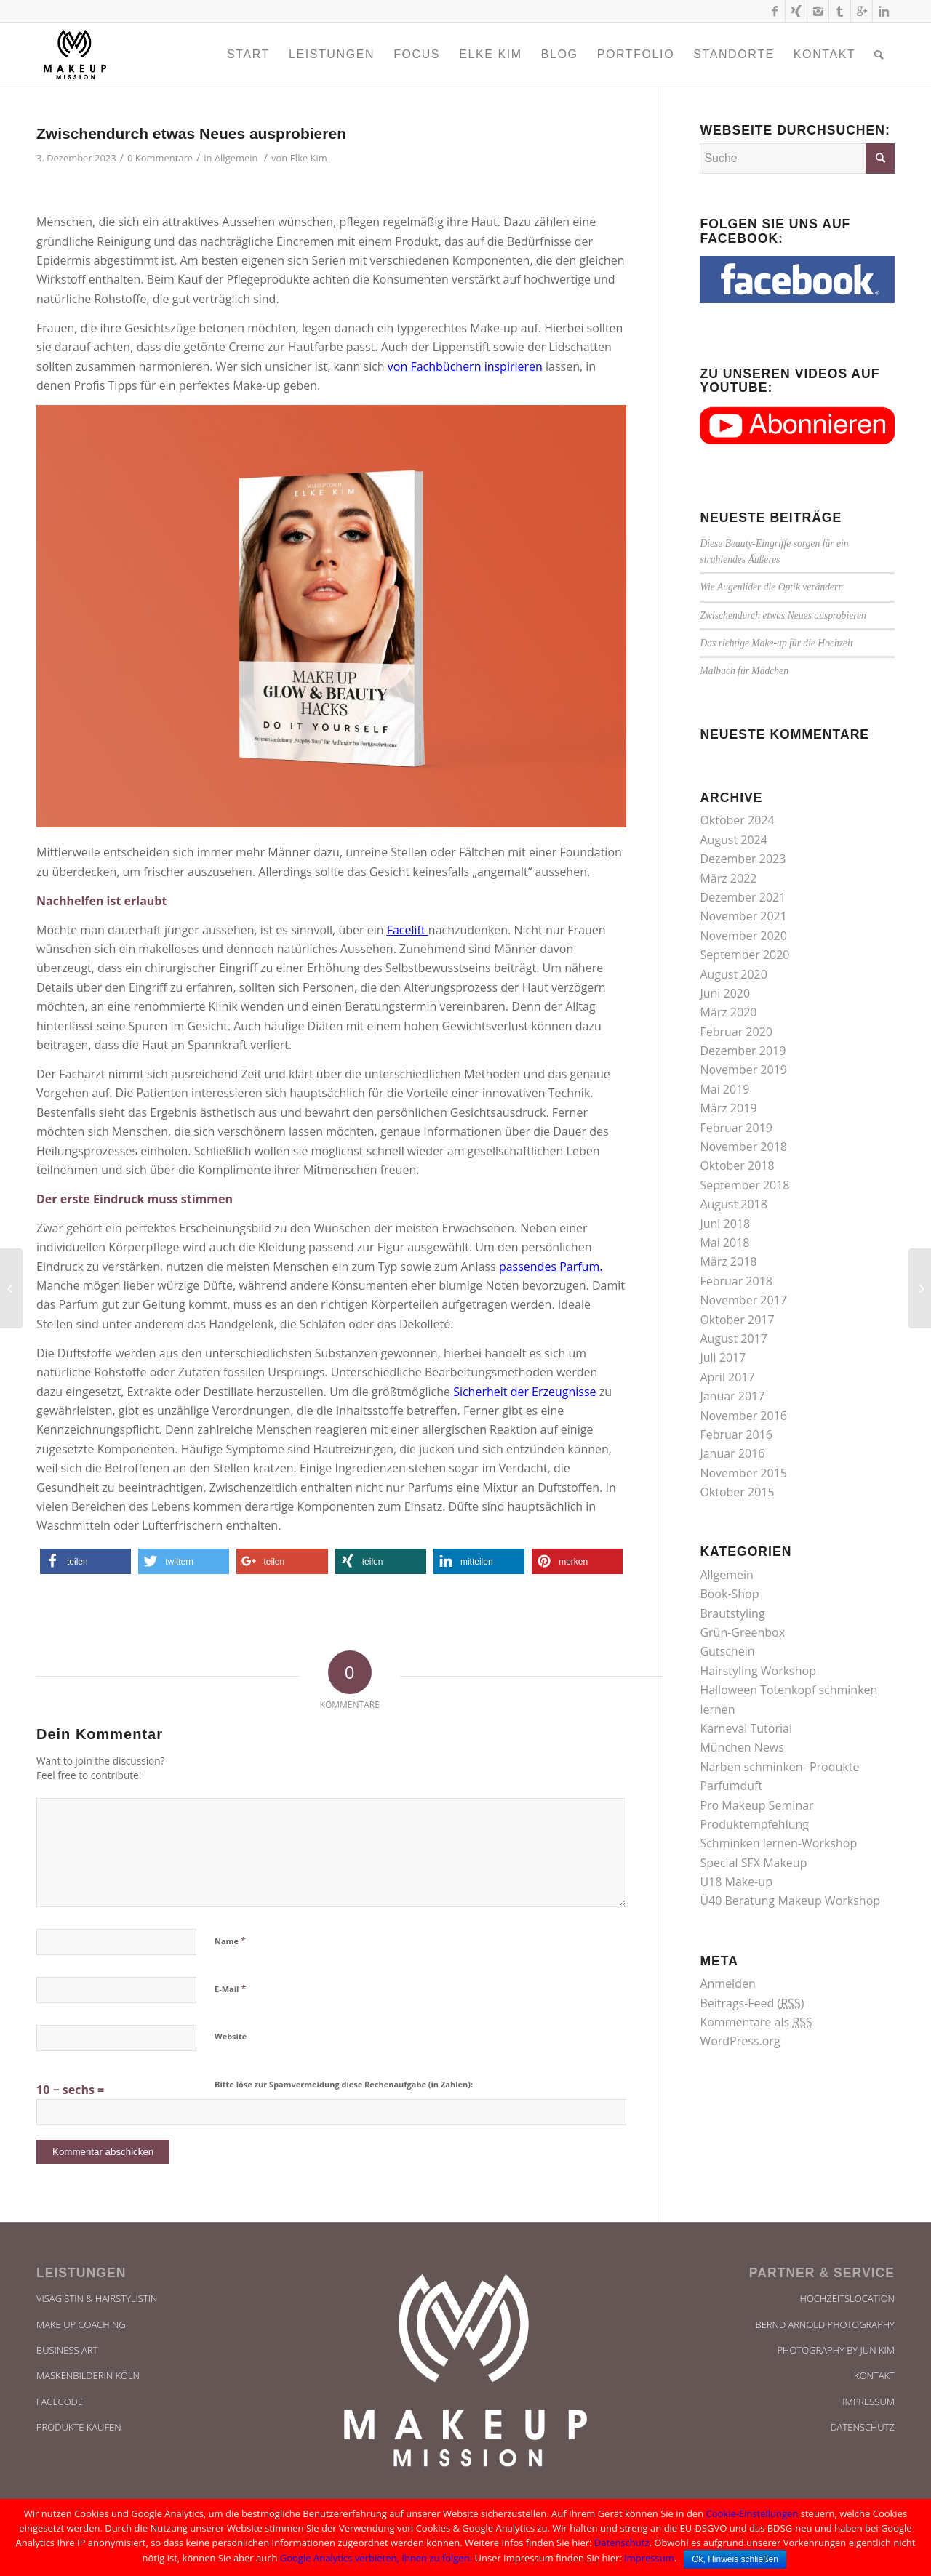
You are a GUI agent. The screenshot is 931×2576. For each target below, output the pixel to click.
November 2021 (743, 916)
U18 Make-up (736, 1882)
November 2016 (743, 1416)
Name (230, 1940)
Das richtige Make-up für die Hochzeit (776, 643)
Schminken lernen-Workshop (778, 1843)
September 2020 (744, 955)
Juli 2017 (723, 1357)
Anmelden (727, 1983)
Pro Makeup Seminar (756, 1805)
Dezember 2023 (743, 859)
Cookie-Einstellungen (752, 2513)
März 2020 (728, 1012)
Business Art (66, 2349)
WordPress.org (740, 2041)
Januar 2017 (732, 1396)
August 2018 (733, 1204)
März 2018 (728, 1261)
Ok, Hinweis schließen (735, 2559)
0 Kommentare (160, 157)
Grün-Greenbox (742, 1632)
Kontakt (874, 2375)
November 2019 (743, 1070)
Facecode (59, 2401)
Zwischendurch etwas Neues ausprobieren (191, 133)
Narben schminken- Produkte (779, 1767)
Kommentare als (756, 2022)
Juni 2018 (725, 1224)
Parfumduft (731, 1786)
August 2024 (733, 840)
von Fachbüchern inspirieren (465, 366)
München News (742, 1747)
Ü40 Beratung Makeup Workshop (790, 1901)
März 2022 (728, 878)
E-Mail (230, 1988)
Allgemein (236, 157)
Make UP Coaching (81, 2324)
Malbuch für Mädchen (744, 670)
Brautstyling (732, 1613)
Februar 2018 (736, 1281)
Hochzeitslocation (847, 2298)
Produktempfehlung (754, 1824)
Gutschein (727, 1651)
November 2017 (743, 1300)
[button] (85, 1561)
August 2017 (733, 1339)
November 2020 (743, 936)
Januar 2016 (732, 1453)
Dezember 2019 (743, 1051)
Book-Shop (729, 1594)
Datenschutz (862, 2426)
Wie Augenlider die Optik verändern (771, 587)
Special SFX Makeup (753, 1863)
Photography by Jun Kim (836, 2349)
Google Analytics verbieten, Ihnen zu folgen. (376, 2557)
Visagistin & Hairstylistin (96, 2298)
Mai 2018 (724, 1243)
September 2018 (744, 1185)
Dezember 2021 (743, 897)
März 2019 (728, 1108)
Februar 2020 (736, 1032)
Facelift (406, 930)
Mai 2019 (724, 1089)
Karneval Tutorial (746, 1728)
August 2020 (733, 974)
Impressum (868, 2401)
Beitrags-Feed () (752, 2003)
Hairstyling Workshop (758, 1671)
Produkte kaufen (78, 2426)
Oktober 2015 (737, 1492)
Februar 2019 (736, 1128)
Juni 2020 (725, 993)
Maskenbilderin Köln (88, 2375)
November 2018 (743, 1147)
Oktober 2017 (737, 1320)
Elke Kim (308, 157)
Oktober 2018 (737, 1165)
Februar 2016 (736, 1435)
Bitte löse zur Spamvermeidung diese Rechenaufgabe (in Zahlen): (344, 2084)
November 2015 (743, 1473)
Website (231, 2036)
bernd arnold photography (825, 2324)
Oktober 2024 (737, 820)
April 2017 (727, 1377)
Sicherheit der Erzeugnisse (524, 1392)
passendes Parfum (549, 1267)
